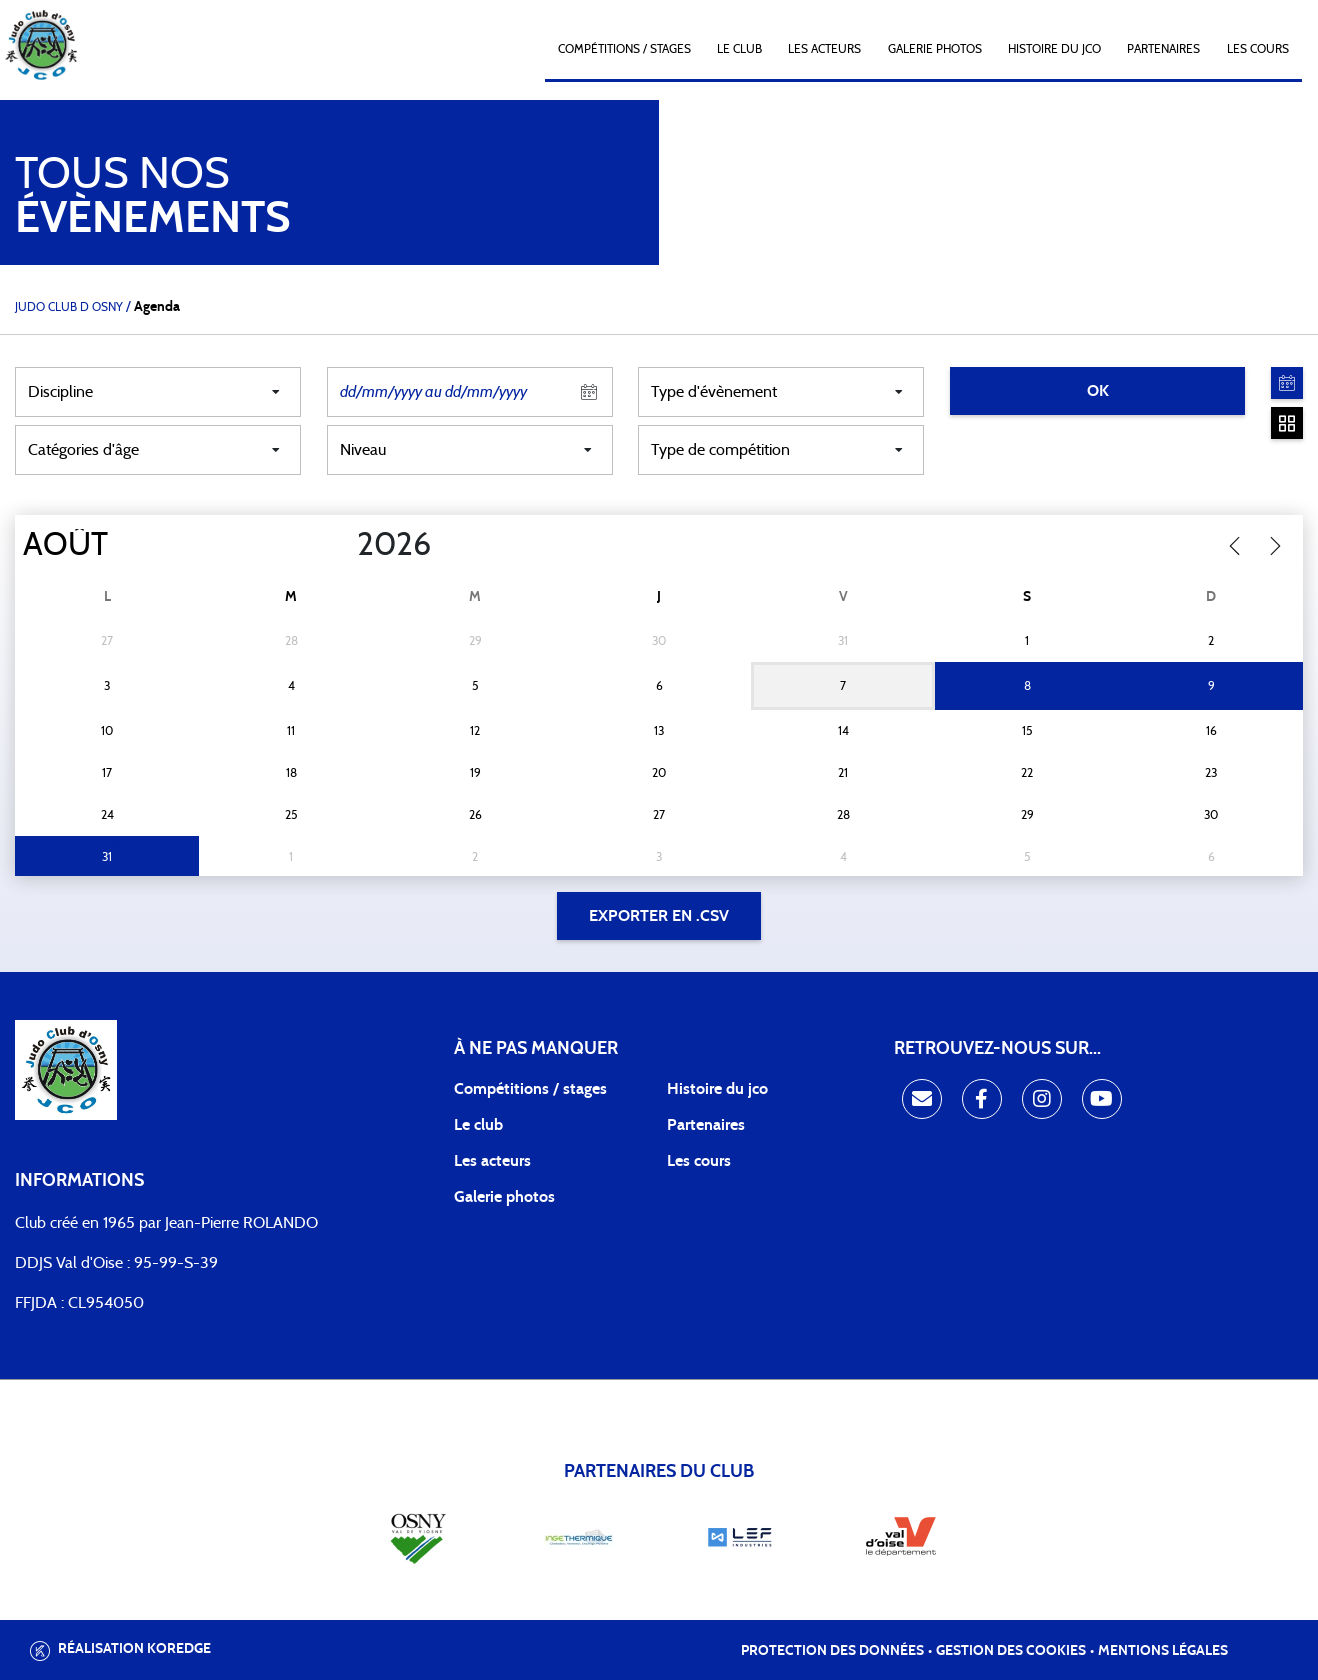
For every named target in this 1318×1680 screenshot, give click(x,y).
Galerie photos (935, 49)
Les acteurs (824, 49)
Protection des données (832, 1651)
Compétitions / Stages (624, 49)
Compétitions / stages (530, 1089)
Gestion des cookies (1011, 1651)
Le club (739, 49)
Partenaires (1163, 49)
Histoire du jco (717, 1089)
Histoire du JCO (1054, 49)
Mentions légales (1163, 1651)
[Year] (341, 545)
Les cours (1258, 49)
